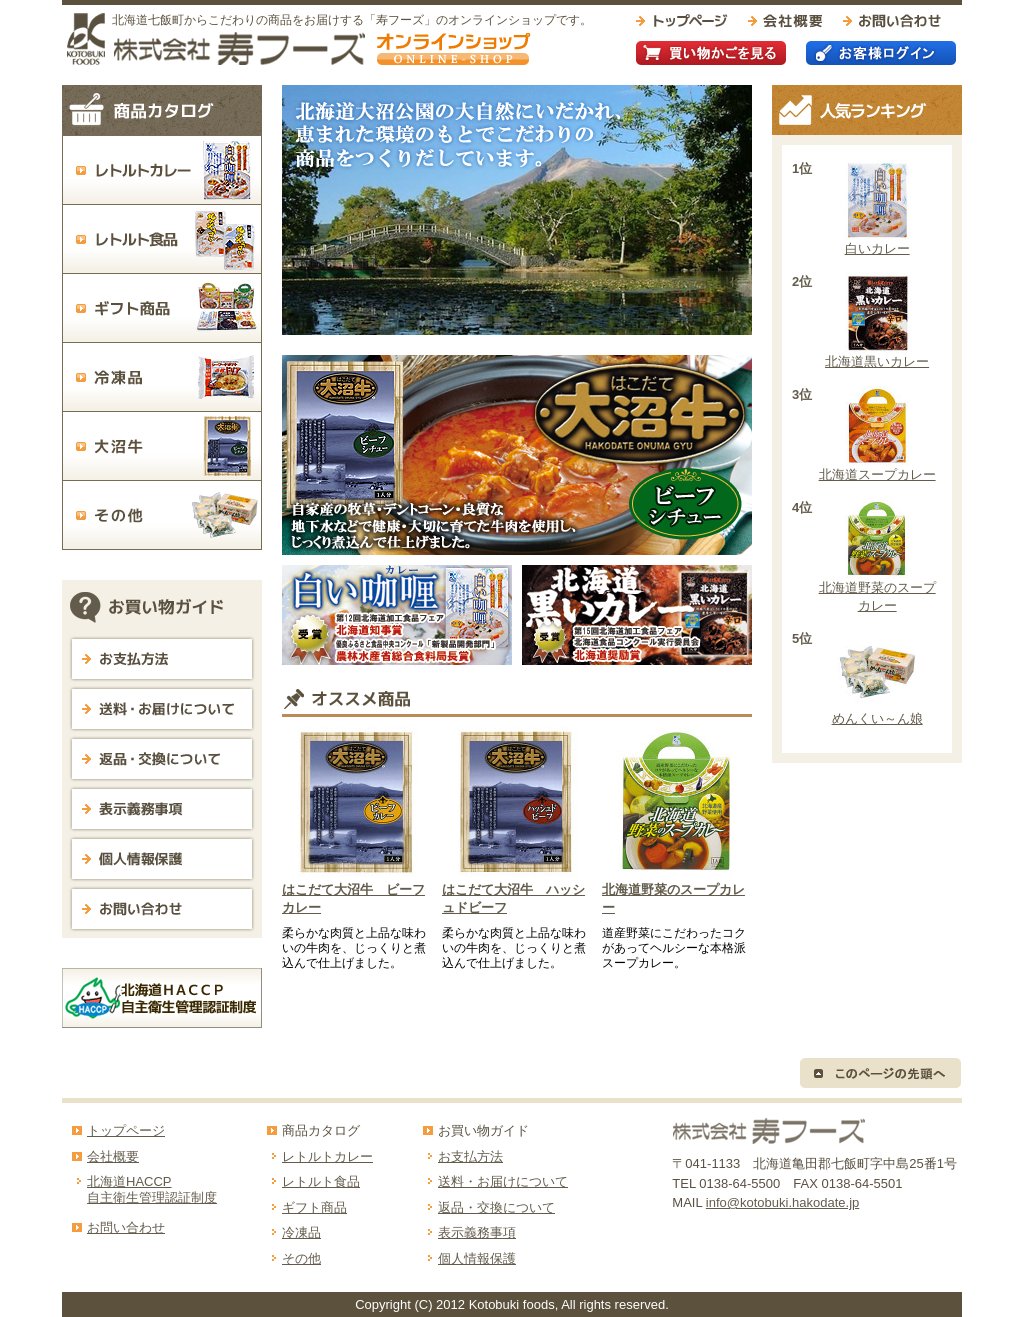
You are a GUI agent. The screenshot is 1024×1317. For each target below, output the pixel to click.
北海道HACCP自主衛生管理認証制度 (152, 1189)
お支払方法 (470, 1156)
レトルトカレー (327, 1156)
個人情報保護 (477, 1258)
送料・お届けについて (503, 1181)
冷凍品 (301, 1232)
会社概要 (113, 1156)
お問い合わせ (126, 1227)
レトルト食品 (321, 1181)
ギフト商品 (314, 1207)
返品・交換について (496, 1207)
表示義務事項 (477, 1232)
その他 (301, 1258)
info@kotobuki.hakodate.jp (782, 1202)
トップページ (126, 1130)
